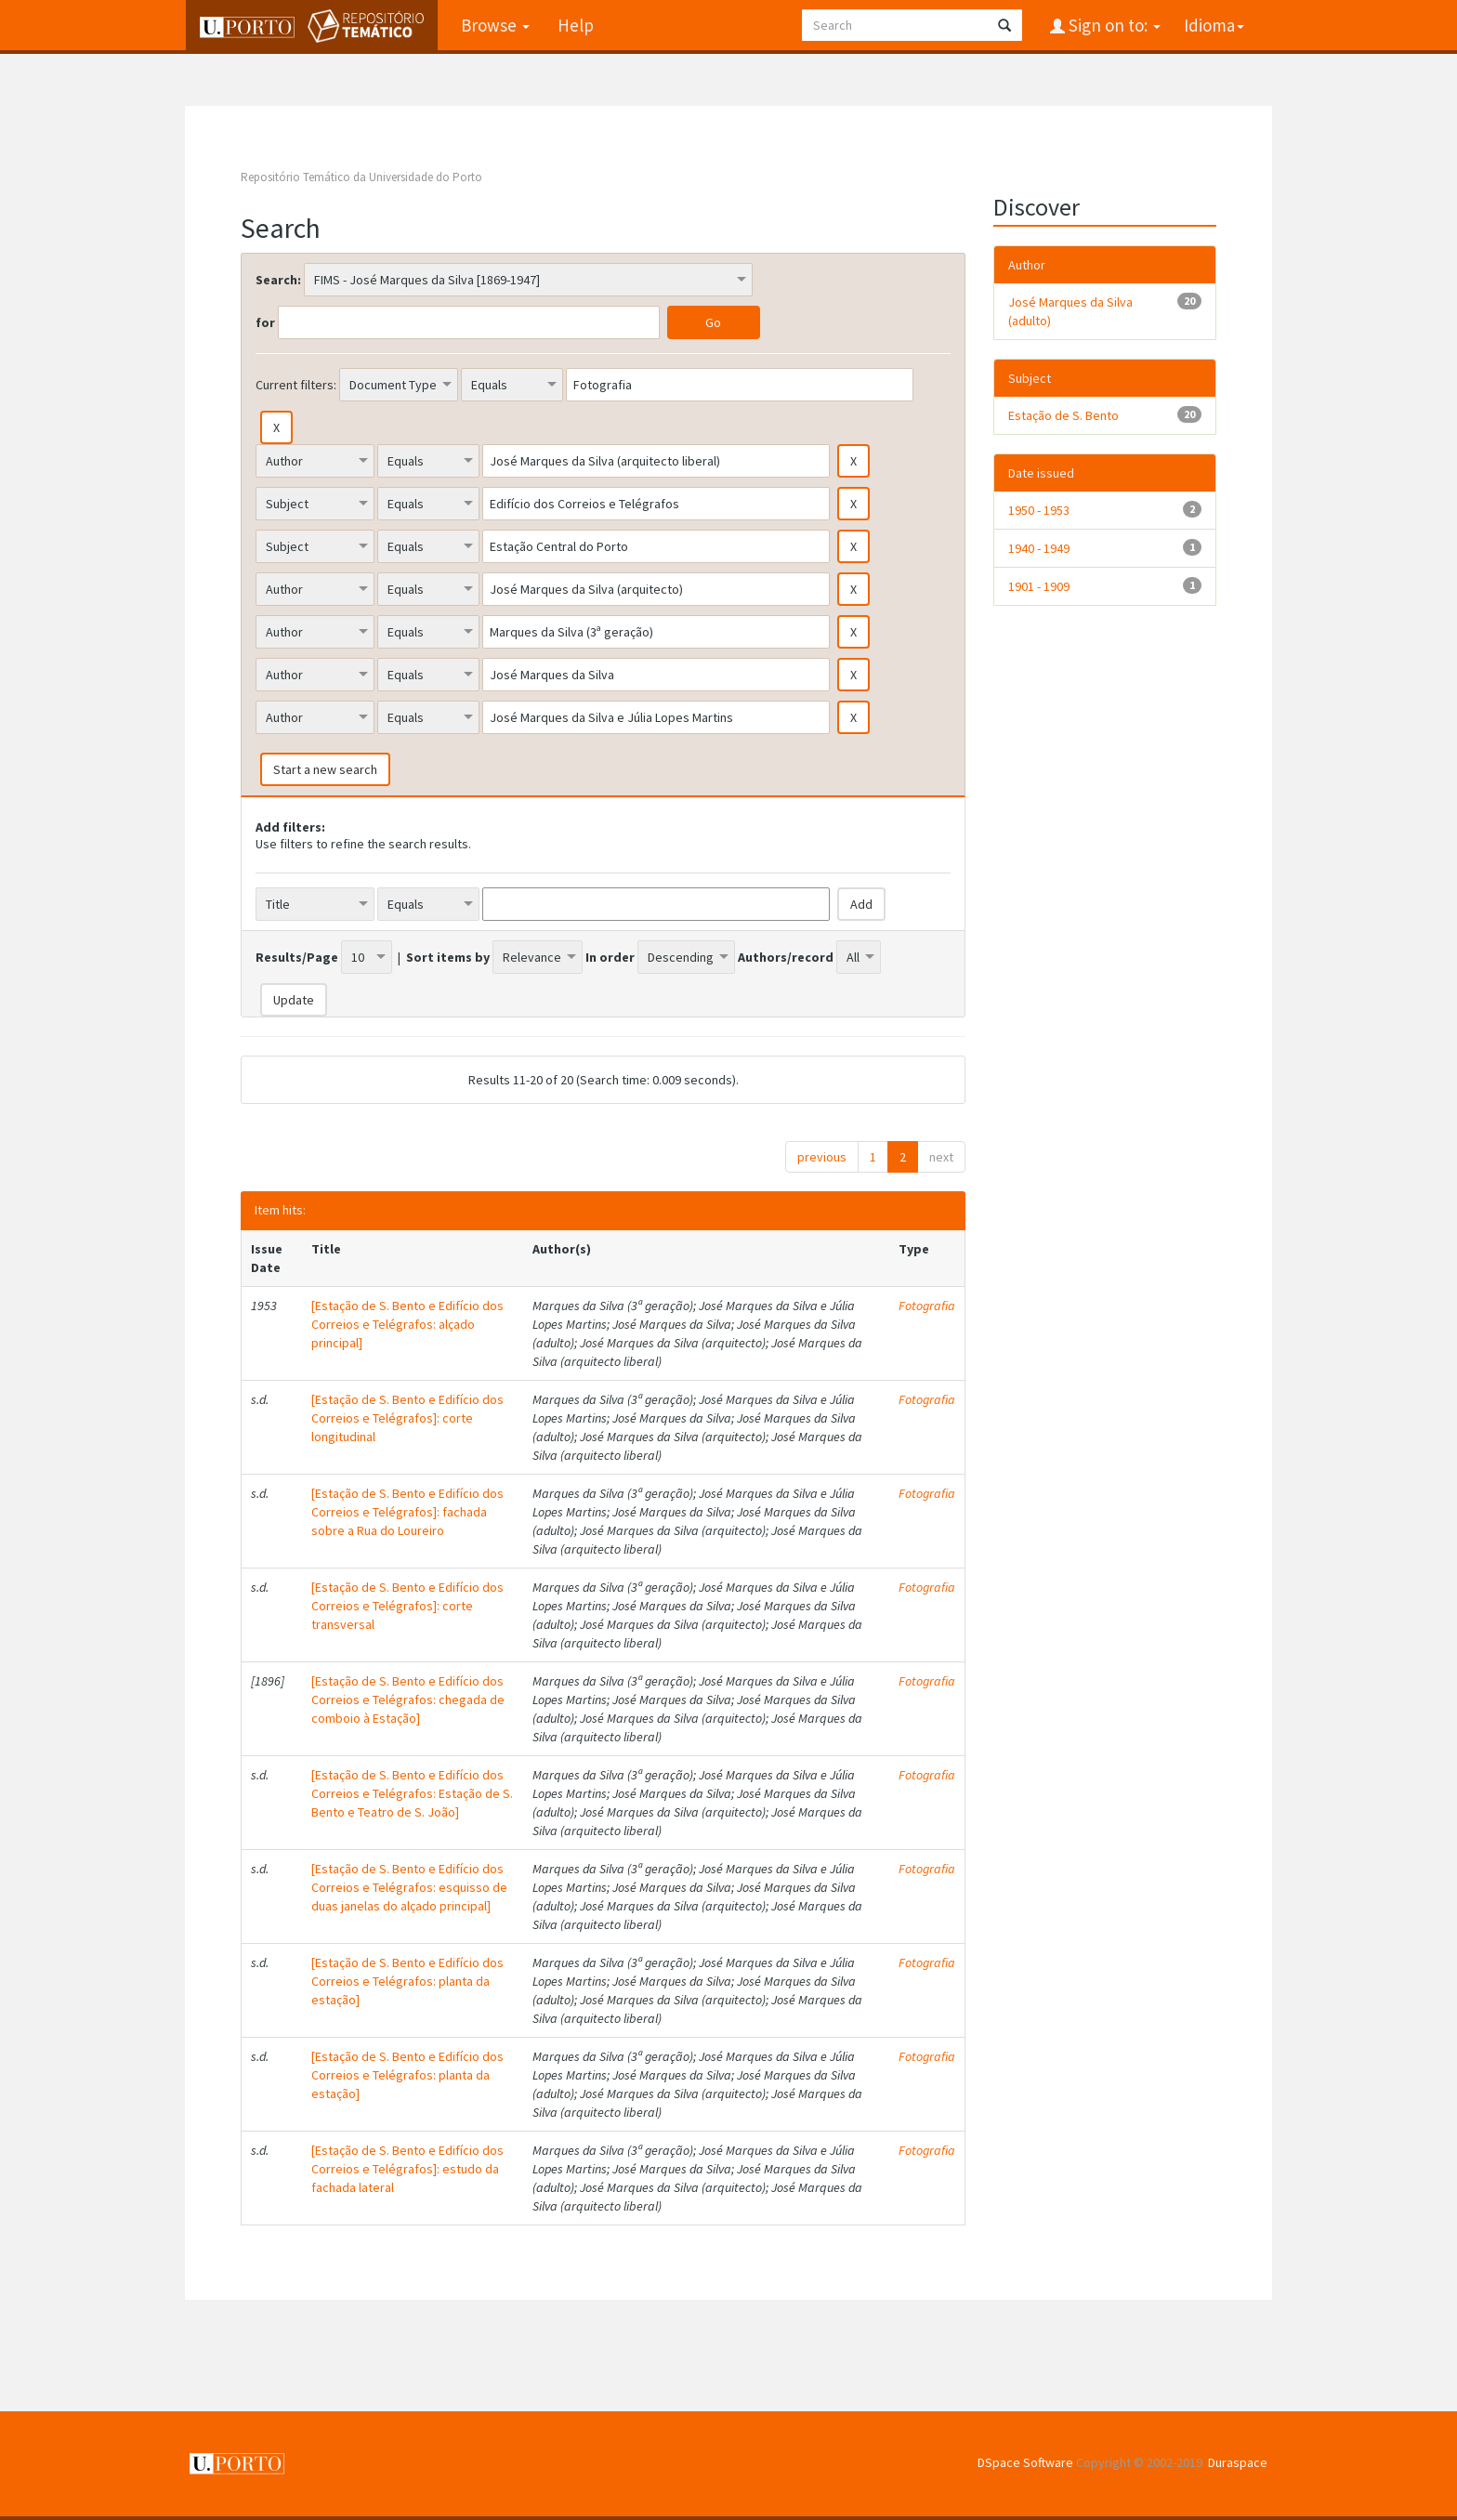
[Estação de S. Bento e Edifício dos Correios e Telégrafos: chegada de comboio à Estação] (408, 1699)
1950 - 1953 (1039, 510)
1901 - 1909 (1039, 586)
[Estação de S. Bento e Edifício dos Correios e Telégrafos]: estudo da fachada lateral (407, 2169)
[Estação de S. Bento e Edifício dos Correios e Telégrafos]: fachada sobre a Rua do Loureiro (407, 1512)
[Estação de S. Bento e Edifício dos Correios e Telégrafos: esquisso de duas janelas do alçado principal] (409, 1887)
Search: (278, 279)
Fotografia (927, 1305)
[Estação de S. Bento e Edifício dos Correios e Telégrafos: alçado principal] (407, 1324)
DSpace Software (1025, 2462)
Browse (494, 25)
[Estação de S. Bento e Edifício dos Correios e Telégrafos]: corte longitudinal (407, 1418)
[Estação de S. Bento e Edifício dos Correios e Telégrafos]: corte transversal (407, 1606)
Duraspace (1237, 2462)
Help (575, 25)
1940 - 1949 (1039, 548)
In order (610, 957)
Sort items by (448, 957)
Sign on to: (1113, 25)
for (265, 322)
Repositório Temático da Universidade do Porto (361, 177)
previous (822, 1156)
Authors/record (786, 957)
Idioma (1214, 25)
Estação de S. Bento (1063, 415)
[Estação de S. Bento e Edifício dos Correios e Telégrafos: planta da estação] (407, 1981)
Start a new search (325, 769)
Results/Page (297, 957)
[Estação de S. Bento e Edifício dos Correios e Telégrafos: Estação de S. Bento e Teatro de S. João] (412, 1793)
